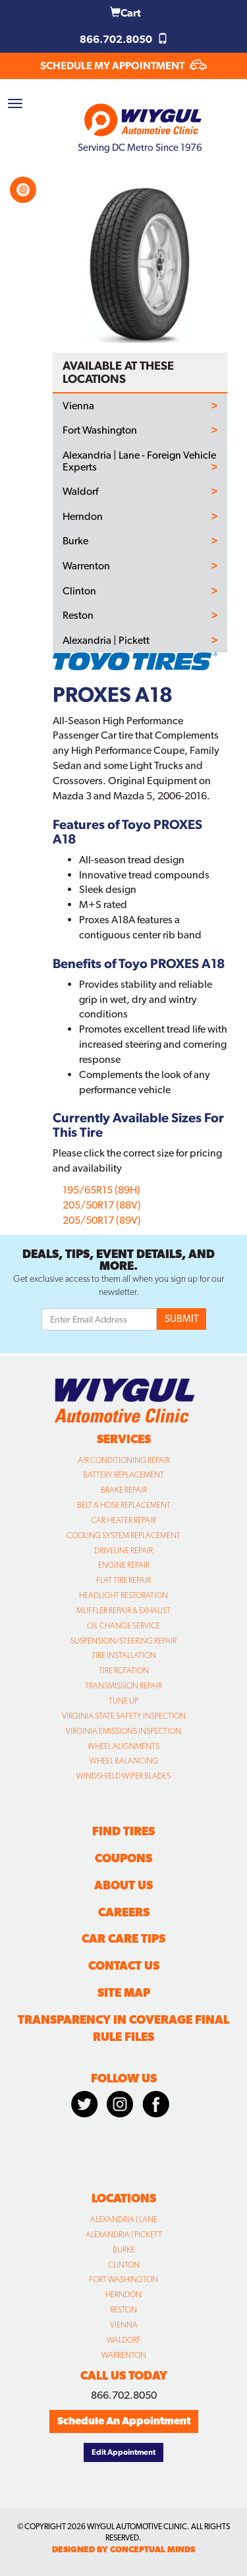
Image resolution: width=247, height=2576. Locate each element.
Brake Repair (124, 1490)
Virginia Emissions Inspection (123, 1731)
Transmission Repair (123, 1685)
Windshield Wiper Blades (123, 1776)
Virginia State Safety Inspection (124, 1716)
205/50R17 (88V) (102, 1205)
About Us (123, 1885)
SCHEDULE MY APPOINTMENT (123, 65)
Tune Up (123, 1700)
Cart (125, 13)
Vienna (78, 406)
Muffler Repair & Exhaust (123, 1610)
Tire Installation (124, 1655)
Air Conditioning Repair (124, 1460)
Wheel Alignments (123, 1746)
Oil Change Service (123, 1625)
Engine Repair (124, 1565)
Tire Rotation (124, 1670)
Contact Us (123, 1965)
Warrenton (86, 566)
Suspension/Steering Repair (123, 1641)
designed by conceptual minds (123, 2549)
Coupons (123, 1858)
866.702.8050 (124, 39)
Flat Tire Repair (123, 1580)
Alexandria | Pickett (106, 640)
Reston (78, 615)
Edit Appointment (123, 2452)
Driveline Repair (123, 1550)
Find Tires (123, 1831)
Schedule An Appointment (123, 2421)
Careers (124, 1912)
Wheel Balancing (124, 1760)
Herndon (83, 517)
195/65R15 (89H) (101, 1190)
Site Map (123, 1992)
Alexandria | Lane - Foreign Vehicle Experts (139, 460)
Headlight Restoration (123, 1595)
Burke (75, 541)
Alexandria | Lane (123, 2219)
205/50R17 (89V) (102, 1220)
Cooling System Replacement (123, 1535)
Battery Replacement (123, 1474)
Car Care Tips (123, 1938)
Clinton (79, 591)
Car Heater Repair (123, 1520)
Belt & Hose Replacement (124, 1505)
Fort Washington (100, 430)
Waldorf (80, 492)
